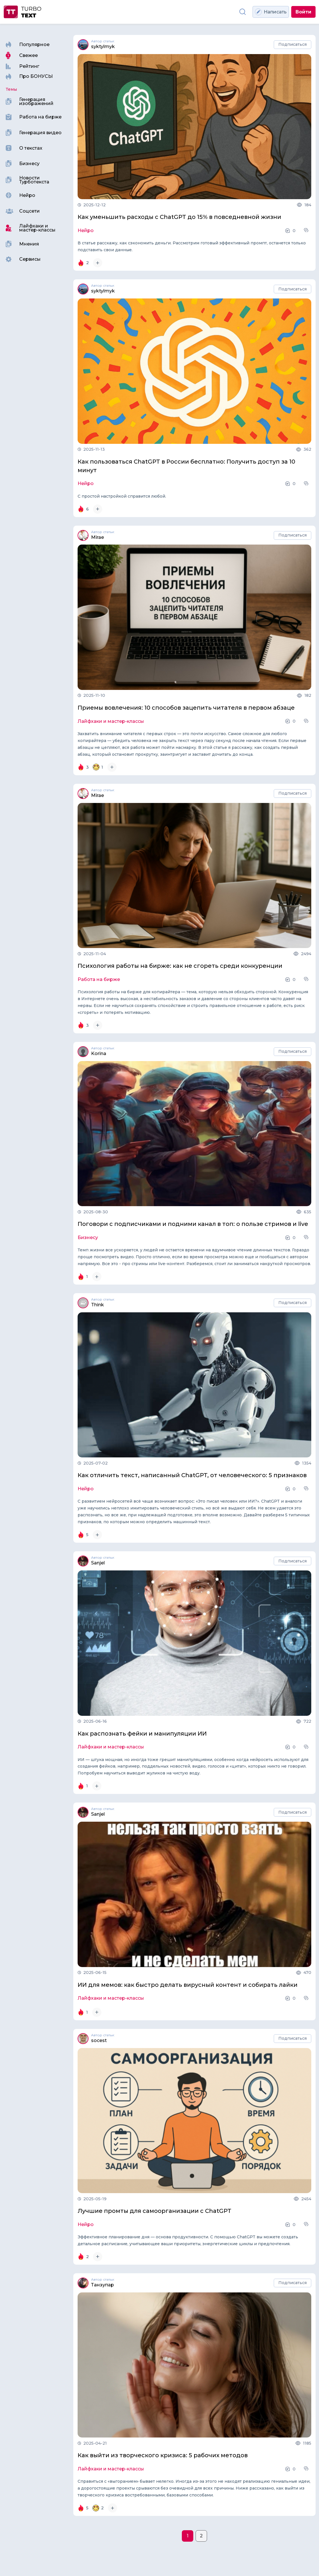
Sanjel (98, 1563)
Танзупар (102, 2285)
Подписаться (292, 44)
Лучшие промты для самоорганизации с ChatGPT (154, 2210)
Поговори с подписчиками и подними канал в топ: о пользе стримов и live (193, 1223)
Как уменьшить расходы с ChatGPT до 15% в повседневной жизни (179, 216)
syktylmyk (103, 46)
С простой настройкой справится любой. (122, 496)
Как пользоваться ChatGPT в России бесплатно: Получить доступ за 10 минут (186, 466)
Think (97, 1305)
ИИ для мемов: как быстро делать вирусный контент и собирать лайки (188, 1984)
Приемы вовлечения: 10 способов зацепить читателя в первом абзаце (186, 707)
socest (99, 2040)
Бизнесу (88, 1237)
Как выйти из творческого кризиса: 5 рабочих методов (163, 2455)
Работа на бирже (99, 979)
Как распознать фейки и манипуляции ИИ (142, 1733)
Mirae (97, 537)
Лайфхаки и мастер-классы (111, 721)
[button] (307, 230)
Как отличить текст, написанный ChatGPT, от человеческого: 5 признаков (192, 1475)
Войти (303, 12)
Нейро (86, 230)
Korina (98, 1053)
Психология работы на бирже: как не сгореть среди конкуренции (180, 965)
